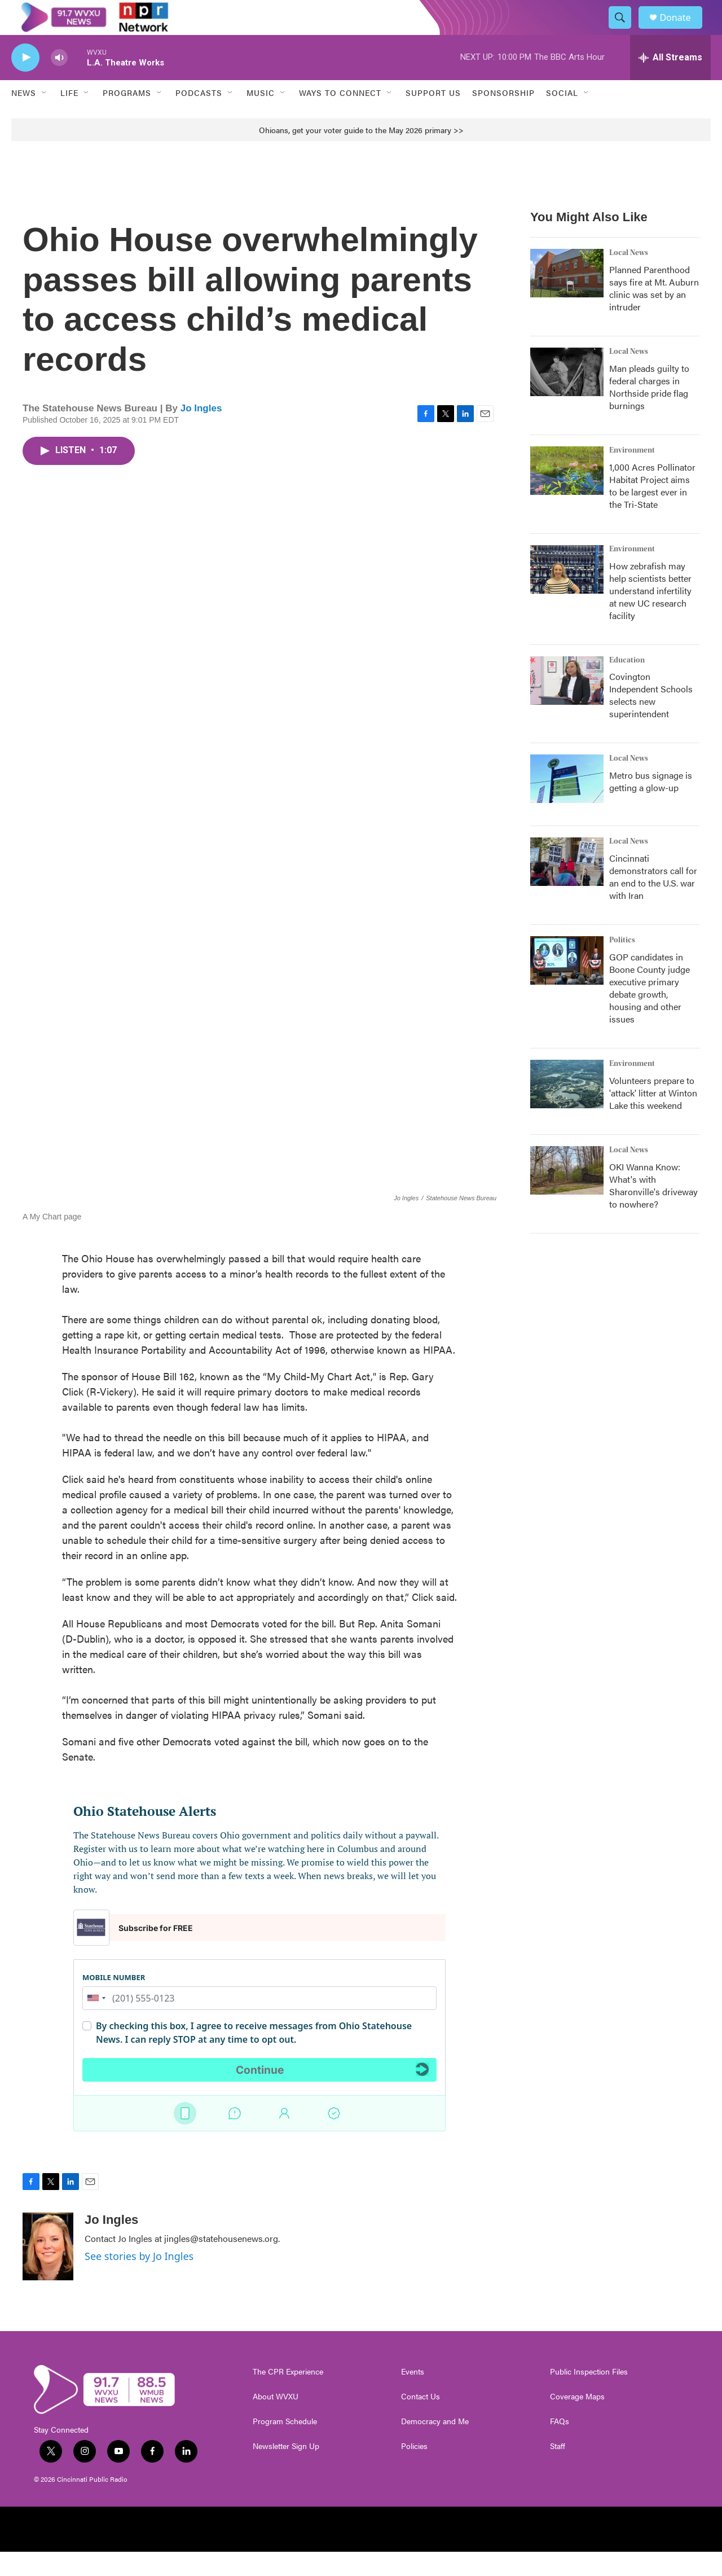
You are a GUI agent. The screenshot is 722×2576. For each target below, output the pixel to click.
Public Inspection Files (589, 2396)
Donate (681, 30)
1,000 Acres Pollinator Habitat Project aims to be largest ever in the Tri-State (652, 510)
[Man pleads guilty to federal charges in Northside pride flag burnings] (567, 396)
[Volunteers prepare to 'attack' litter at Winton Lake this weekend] (567, 1109)
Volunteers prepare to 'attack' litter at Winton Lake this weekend (653, 1117)
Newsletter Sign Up (286, 2470)
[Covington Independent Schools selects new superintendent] (567, 705)
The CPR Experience (288, 2396)
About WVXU (275, 2420)
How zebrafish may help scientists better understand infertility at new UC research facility (650, 614)
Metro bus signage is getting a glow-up (650, 806)
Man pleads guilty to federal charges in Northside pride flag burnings (649, 411)
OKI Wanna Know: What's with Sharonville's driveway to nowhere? (653, 1210)
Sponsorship (503, 117)
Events (412, 2396)
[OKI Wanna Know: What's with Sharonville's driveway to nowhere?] (567, 1195)
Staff (557, 2470)
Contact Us (420, 2420)
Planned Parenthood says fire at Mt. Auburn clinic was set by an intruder (654, 312)
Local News (628, 277)
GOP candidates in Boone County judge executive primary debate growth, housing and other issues (649, 1012)
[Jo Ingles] (48, 2271)
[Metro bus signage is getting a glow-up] (567, 803)
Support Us (433, 117)
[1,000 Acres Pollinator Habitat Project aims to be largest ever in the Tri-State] (567, 495)
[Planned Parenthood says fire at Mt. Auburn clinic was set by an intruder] (567, 297)
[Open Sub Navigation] (44, 117)
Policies (414, 2470)
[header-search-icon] (625, 30)
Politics (622, 964)
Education (627, 684)
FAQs (559, 2445)
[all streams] (670, 81)
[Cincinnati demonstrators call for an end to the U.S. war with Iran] (567, 886)
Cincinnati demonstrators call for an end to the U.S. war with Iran (653, 901)
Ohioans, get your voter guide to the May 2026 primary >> (361, 154)
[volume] (59, 82)
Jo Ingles (201, 432)
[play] (25, 82)
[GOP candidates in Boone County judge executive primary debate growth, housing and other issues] (567, 985)
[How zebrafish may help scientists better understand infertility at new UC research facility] (567, 593)
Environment (632, 474)
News (23, 117)
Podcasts (198, 117)
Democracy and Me (435, 2445)
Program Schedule (285, 2445)
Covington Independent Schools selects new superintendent (651, 720)
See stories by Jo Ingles (139, 2280)
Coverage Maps (577, 2420)
